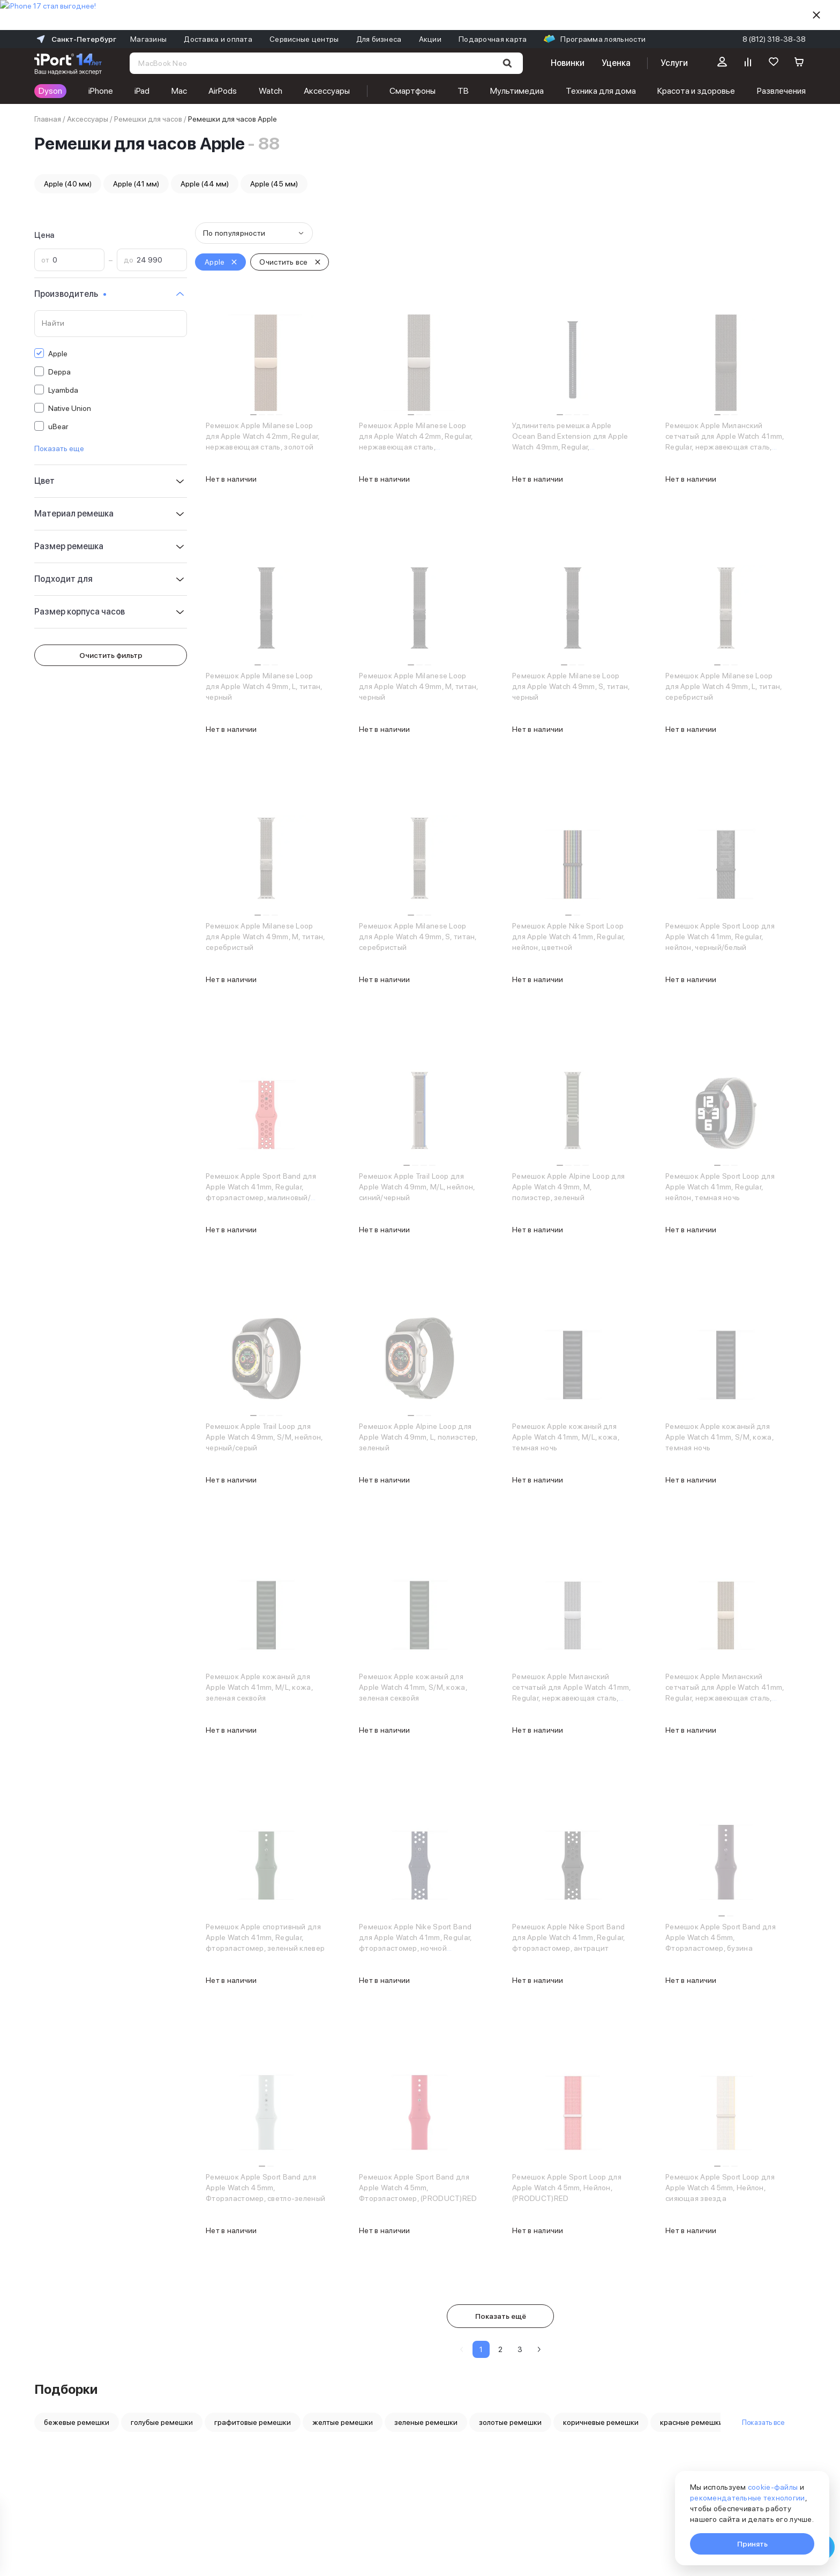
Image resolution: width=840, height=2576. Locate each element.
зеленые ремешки (426, 2422)
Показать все (763, 2422)
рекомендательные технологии (747, 2497)
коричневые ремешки (601, 2422)
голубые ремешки (162, 2422)
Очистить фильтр (110, 655)
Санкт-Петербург (75, 39)
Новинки (567, 63)
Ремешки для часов (148, 119)
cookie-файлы (773, 2487)
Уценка (616, 63)
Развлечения (781, 91)
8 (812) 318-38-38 (774, 39)
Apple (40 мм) (68, 183)
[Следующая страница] (539, 2349)
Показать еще (59, 448)
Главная (47, 119)
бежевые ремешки (76, 2422)
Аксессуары (327, 91)
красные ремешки (691, 2422)
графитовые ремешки (252, 2422)
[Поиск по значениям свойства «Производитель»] (110, 323)
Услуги (674, 63)
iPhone (100, 91)
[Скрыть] (816, 15)
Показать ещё (500, 2316)
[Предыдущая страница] (461, 2349)
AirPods (222, 91)
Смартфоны (412, 91)
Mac (179, 91)
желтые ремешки (342, 2422)
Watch (270, 91)
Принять (752, 2544)
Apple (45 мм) (274, 183)
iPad (141, 91)
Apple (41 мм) (136, 183)
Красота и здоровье (696, 91)
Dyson (50, 91)
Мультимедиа (517, 91)
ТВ (463, 91)
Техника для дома (601, 91)
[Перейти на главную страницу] (68, 63)
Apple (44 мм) (205, 183)
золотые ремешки (510, 2422)
